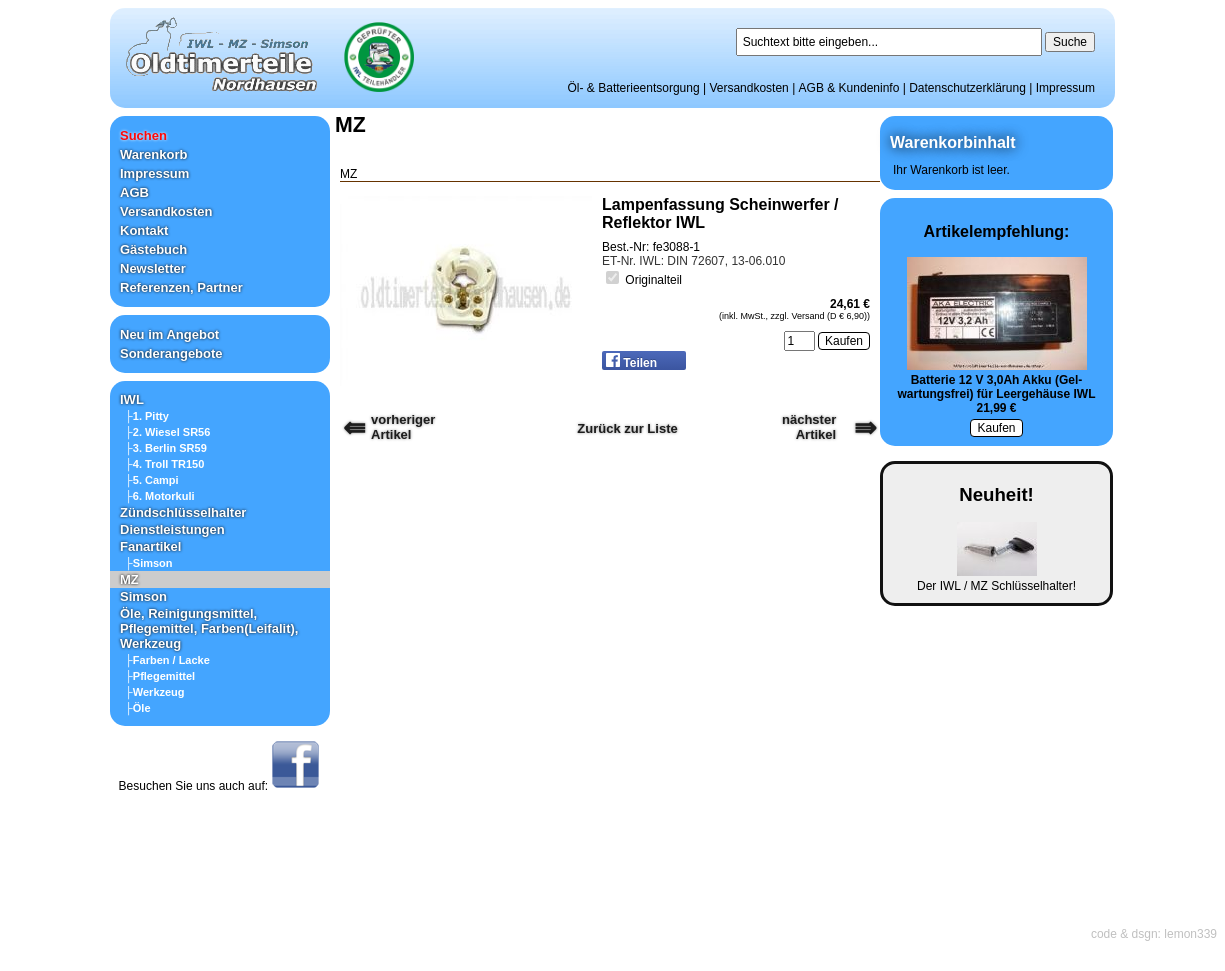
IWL (132, 399)
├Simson (149, 563)
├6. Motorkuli (160, 496)
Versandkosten (748, 88)
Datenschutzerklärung (967, 88)
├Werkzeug (155, 692)
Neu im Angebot (169, 334)
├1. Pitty (147, 416)
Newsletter (153, 268)
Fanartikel (150, 546)
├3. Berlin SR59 (166, 448)
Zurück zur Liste (627, 428)
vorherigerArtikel (403, 427)
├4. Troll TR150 (164, 464)
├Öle (138, 708)
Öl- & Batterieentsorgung (634, 88)
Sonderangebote (171, 353)
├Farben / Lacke (167, 660)
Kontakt (144, 230)
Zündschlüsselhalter (183, 512)
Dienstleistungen (172, 529)
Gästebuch (153, 249)
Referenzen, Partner (181, 287)
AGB (134, 192)
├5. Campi (152, 480)
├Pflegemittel (160, 676)
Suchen (143, 135)
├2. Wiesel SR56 (167, 432)
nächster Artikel (809, 427)
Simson (143, 596)
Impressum (1065, 88)
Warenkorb (153, 154)
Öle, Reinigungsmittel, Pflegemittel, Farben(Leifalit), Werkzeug (209, 628)
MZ (129, 579)
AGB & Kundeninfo (849, 88)
